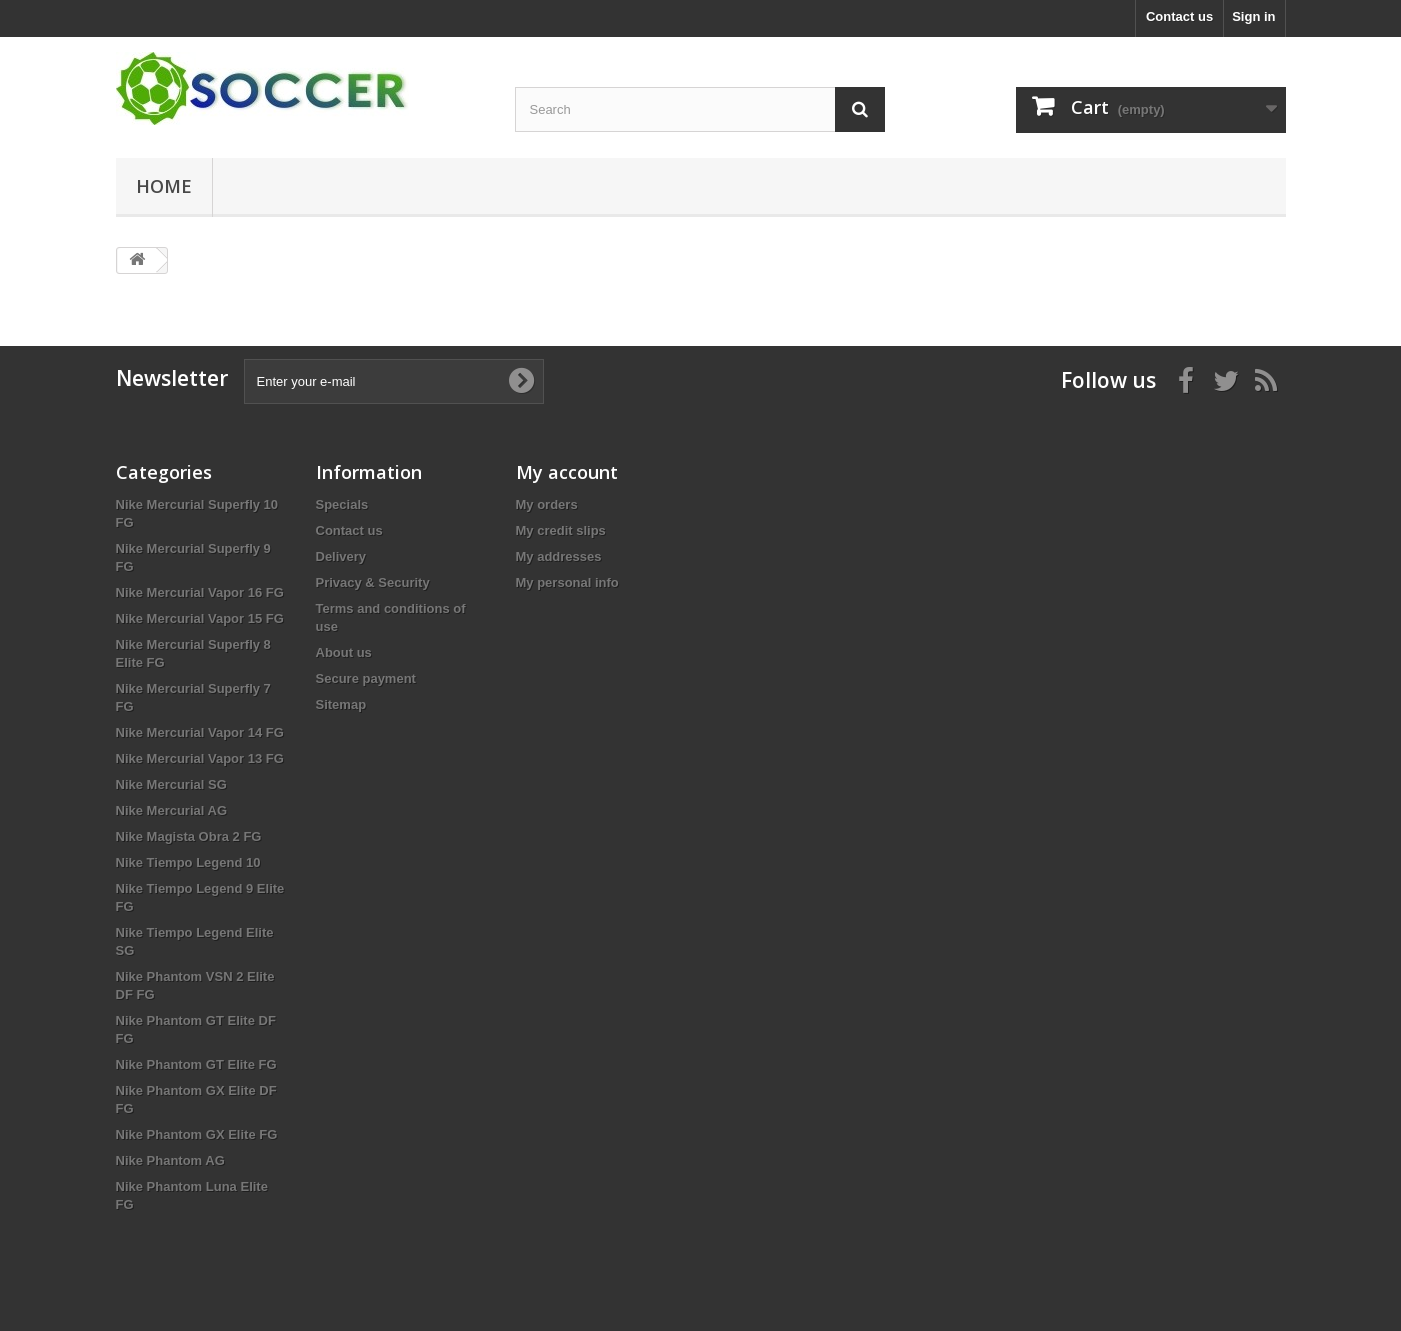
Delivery (341, 556)
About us (344, 652)
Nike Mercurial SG (171, 784)
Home (164, 186)
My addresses (559, 556)
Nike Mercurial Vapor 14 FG (200, 732)
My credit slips (561, 530)
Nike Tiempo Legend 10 (188, 862)
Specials (342, 504)
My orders (547, 504)
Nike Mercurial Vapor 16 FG (200, 592)
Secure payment (366, 678)
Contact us (1179, 16)
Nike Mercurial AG (172, 810)
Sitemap (341, 704)
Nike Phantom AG (170, 1160)
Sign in (1253, 16)
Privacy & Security (373, 582)
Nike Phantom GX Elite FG (197, 1134)
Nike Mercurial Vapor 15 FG (200, 618)
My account (567, 472)
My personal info (567, 582)
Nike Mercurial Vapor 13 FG (200, 758)
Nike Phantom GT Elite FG (196, 1064)
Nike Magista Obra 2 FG (189, 836)
